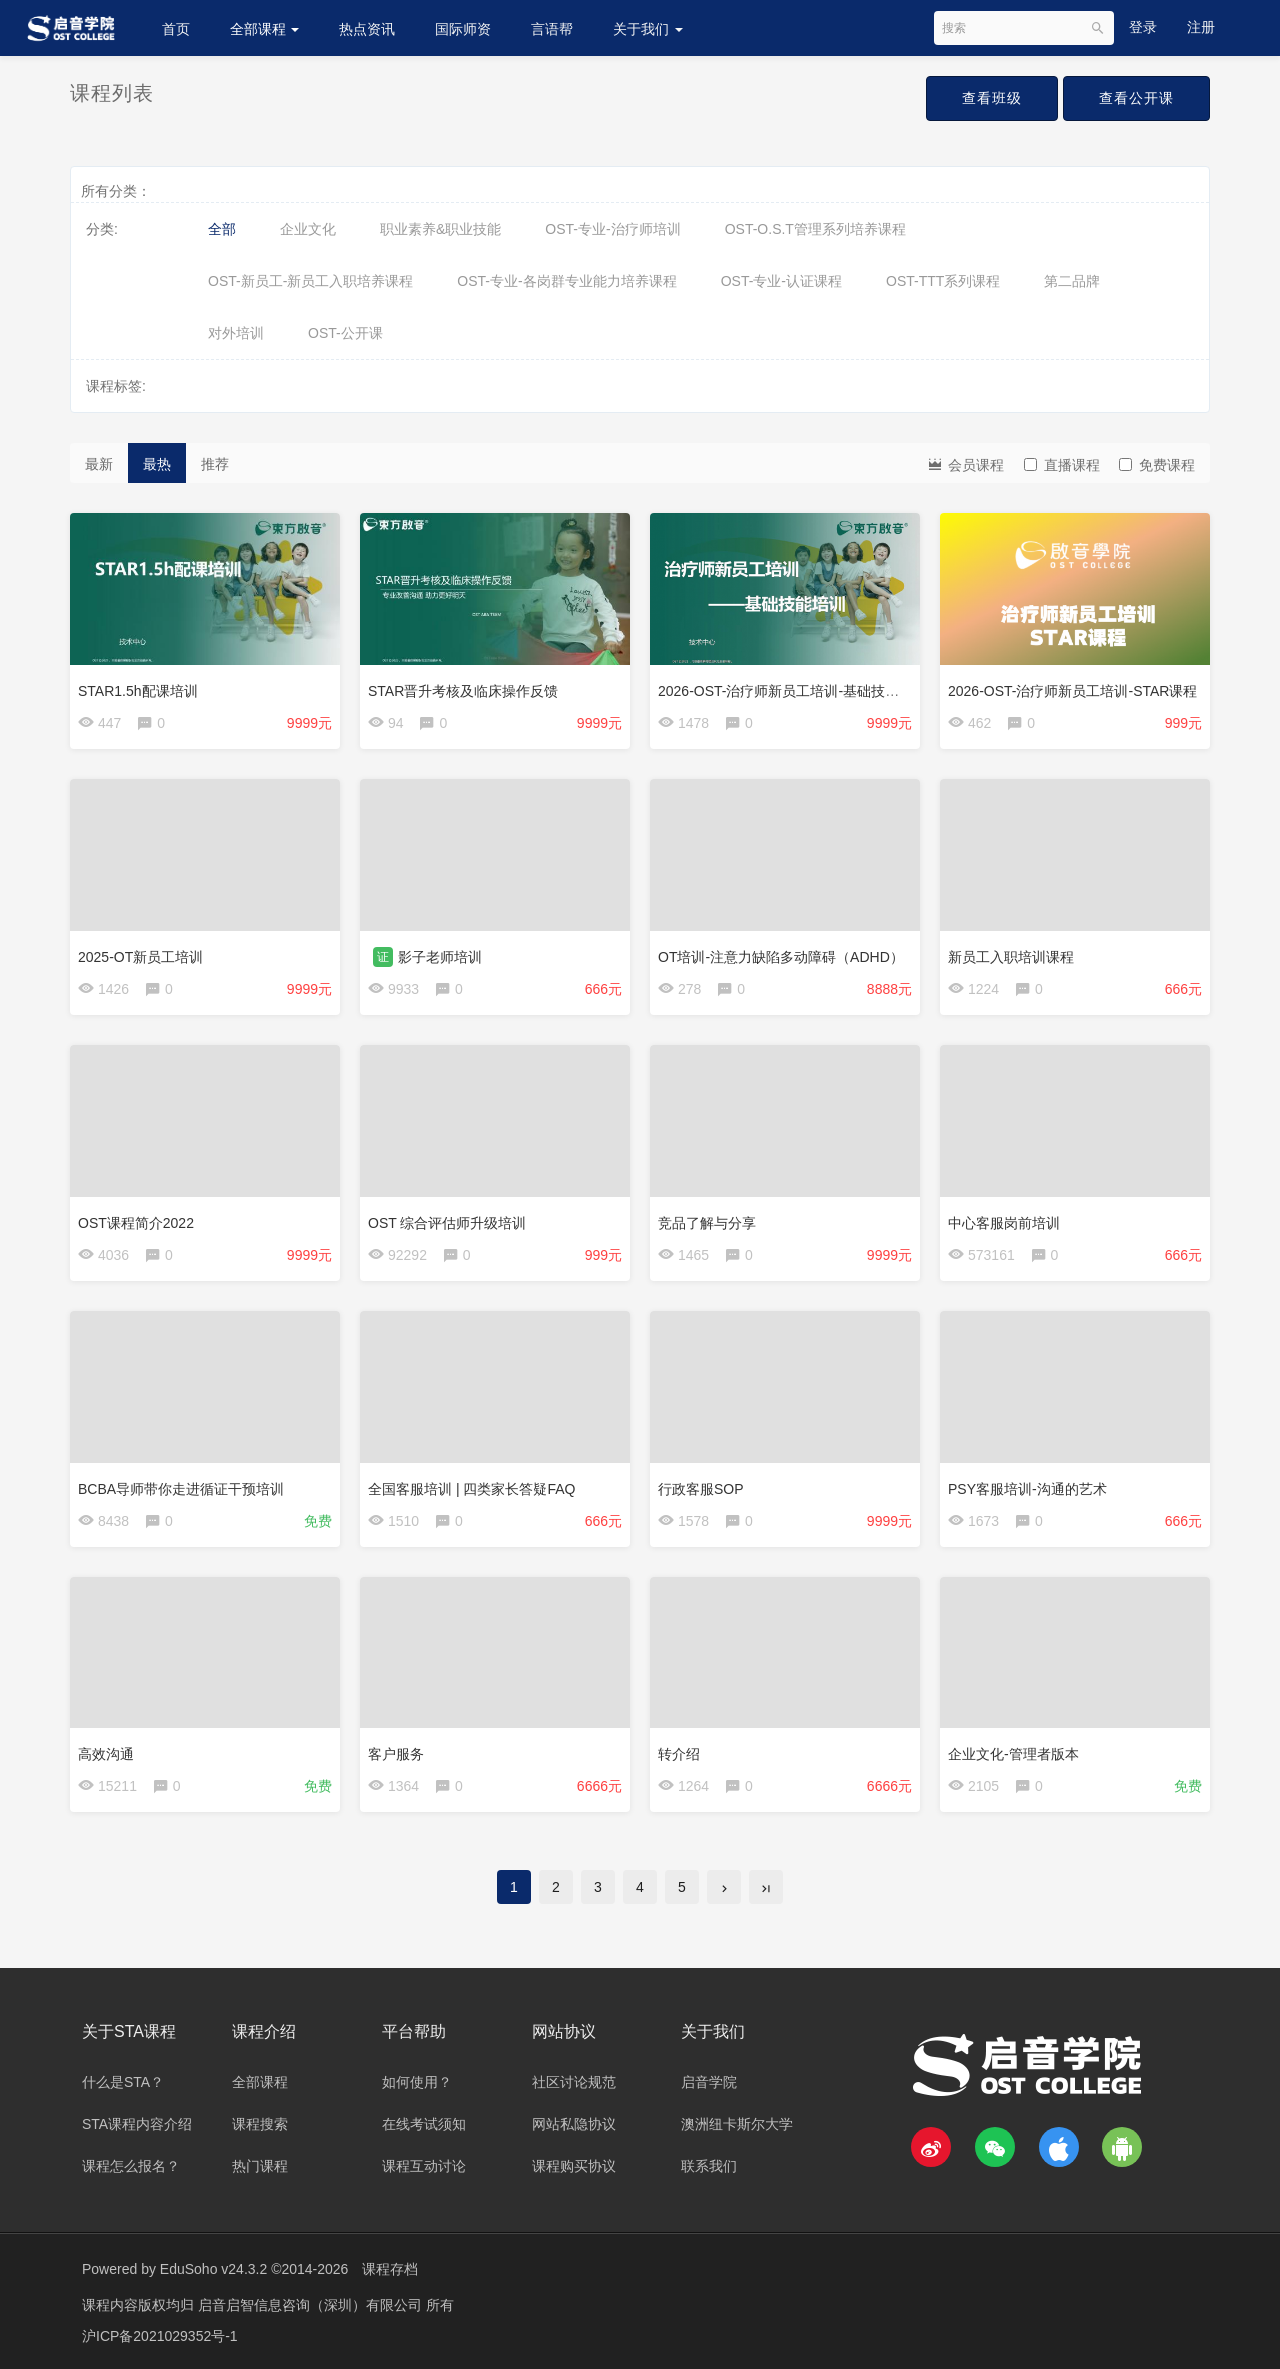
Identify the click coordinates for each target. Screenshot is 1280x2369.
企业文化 (308, 229)
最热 (157, 464)
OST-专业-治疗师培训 (612, 229)
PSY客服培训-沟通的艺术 (1027, 1489)
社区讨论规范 (574, 2082)
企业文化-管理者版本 (1013, 1754)
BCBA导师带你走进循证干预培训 (181, 1489)
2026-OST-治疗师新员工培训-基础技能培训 (792, 691)
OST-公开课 (345, 333)
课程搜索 (260, 2124)
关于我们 (648, 29)
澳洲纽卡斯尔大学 (737, 2124)
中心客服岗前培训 (1004, 1223)
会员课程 (965, 463)
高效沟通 (106, 1754)
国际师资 (463, 29)
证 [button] (383, 957)
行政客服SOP (701, 1489)
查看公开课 (1136, 98)
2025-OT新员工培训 (140, 957)
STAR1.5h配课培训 (138, 691)
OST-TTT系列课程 (943, 281)
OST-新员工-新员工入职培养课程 (310, 281)
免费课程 (1157, 465)
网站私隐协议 (574, 2124)
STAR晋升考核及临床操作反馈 (463, 691)
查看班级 (992, 98)
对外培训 (236, 333)
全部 (222, 229)
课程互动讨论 (424, 2166)
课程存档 (390, 2269)
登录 (1143, 27)
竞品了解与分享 (707, 1223)
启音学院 (709, 2082)
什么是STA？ (123, 2082)
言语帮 (552, 29)
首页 (176, 29)
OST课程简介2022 (136, 1223)
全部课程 (265, 29)
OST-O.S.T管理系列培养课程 (815, 229)
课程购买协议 (574, 2166)
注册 (1201, 27)
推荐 (215, 464)
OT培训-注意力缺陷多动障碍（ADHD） (781, 957)
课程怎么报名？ (131, 2166)
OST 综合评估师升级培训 (447, 1223)
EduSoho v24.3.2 (213, 2269)
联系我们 (709, 2166)
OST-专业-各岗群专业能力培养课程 (566, 281)
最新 (99, 464)
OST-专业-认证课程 (781, 281)
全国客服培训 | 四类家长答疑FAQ (471, 1489)
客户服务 (396, 1754)
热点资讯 (367, 29)
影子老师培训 (440, 957)
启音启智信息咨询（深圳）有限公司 (312, 2304)
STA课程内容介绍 (137, 2124)
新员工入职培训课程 (1011, 957)
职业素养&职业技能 (440, 229)
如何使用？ (417, 2082)
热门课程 (260, 2166)
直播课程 (1062, 465)
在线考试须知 (424, 2124)
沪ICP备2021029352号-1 (160, 2334)
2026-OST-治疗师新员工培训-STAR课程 (1072, 691)
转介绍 (679, 1754)
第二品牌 (1072, 281)
